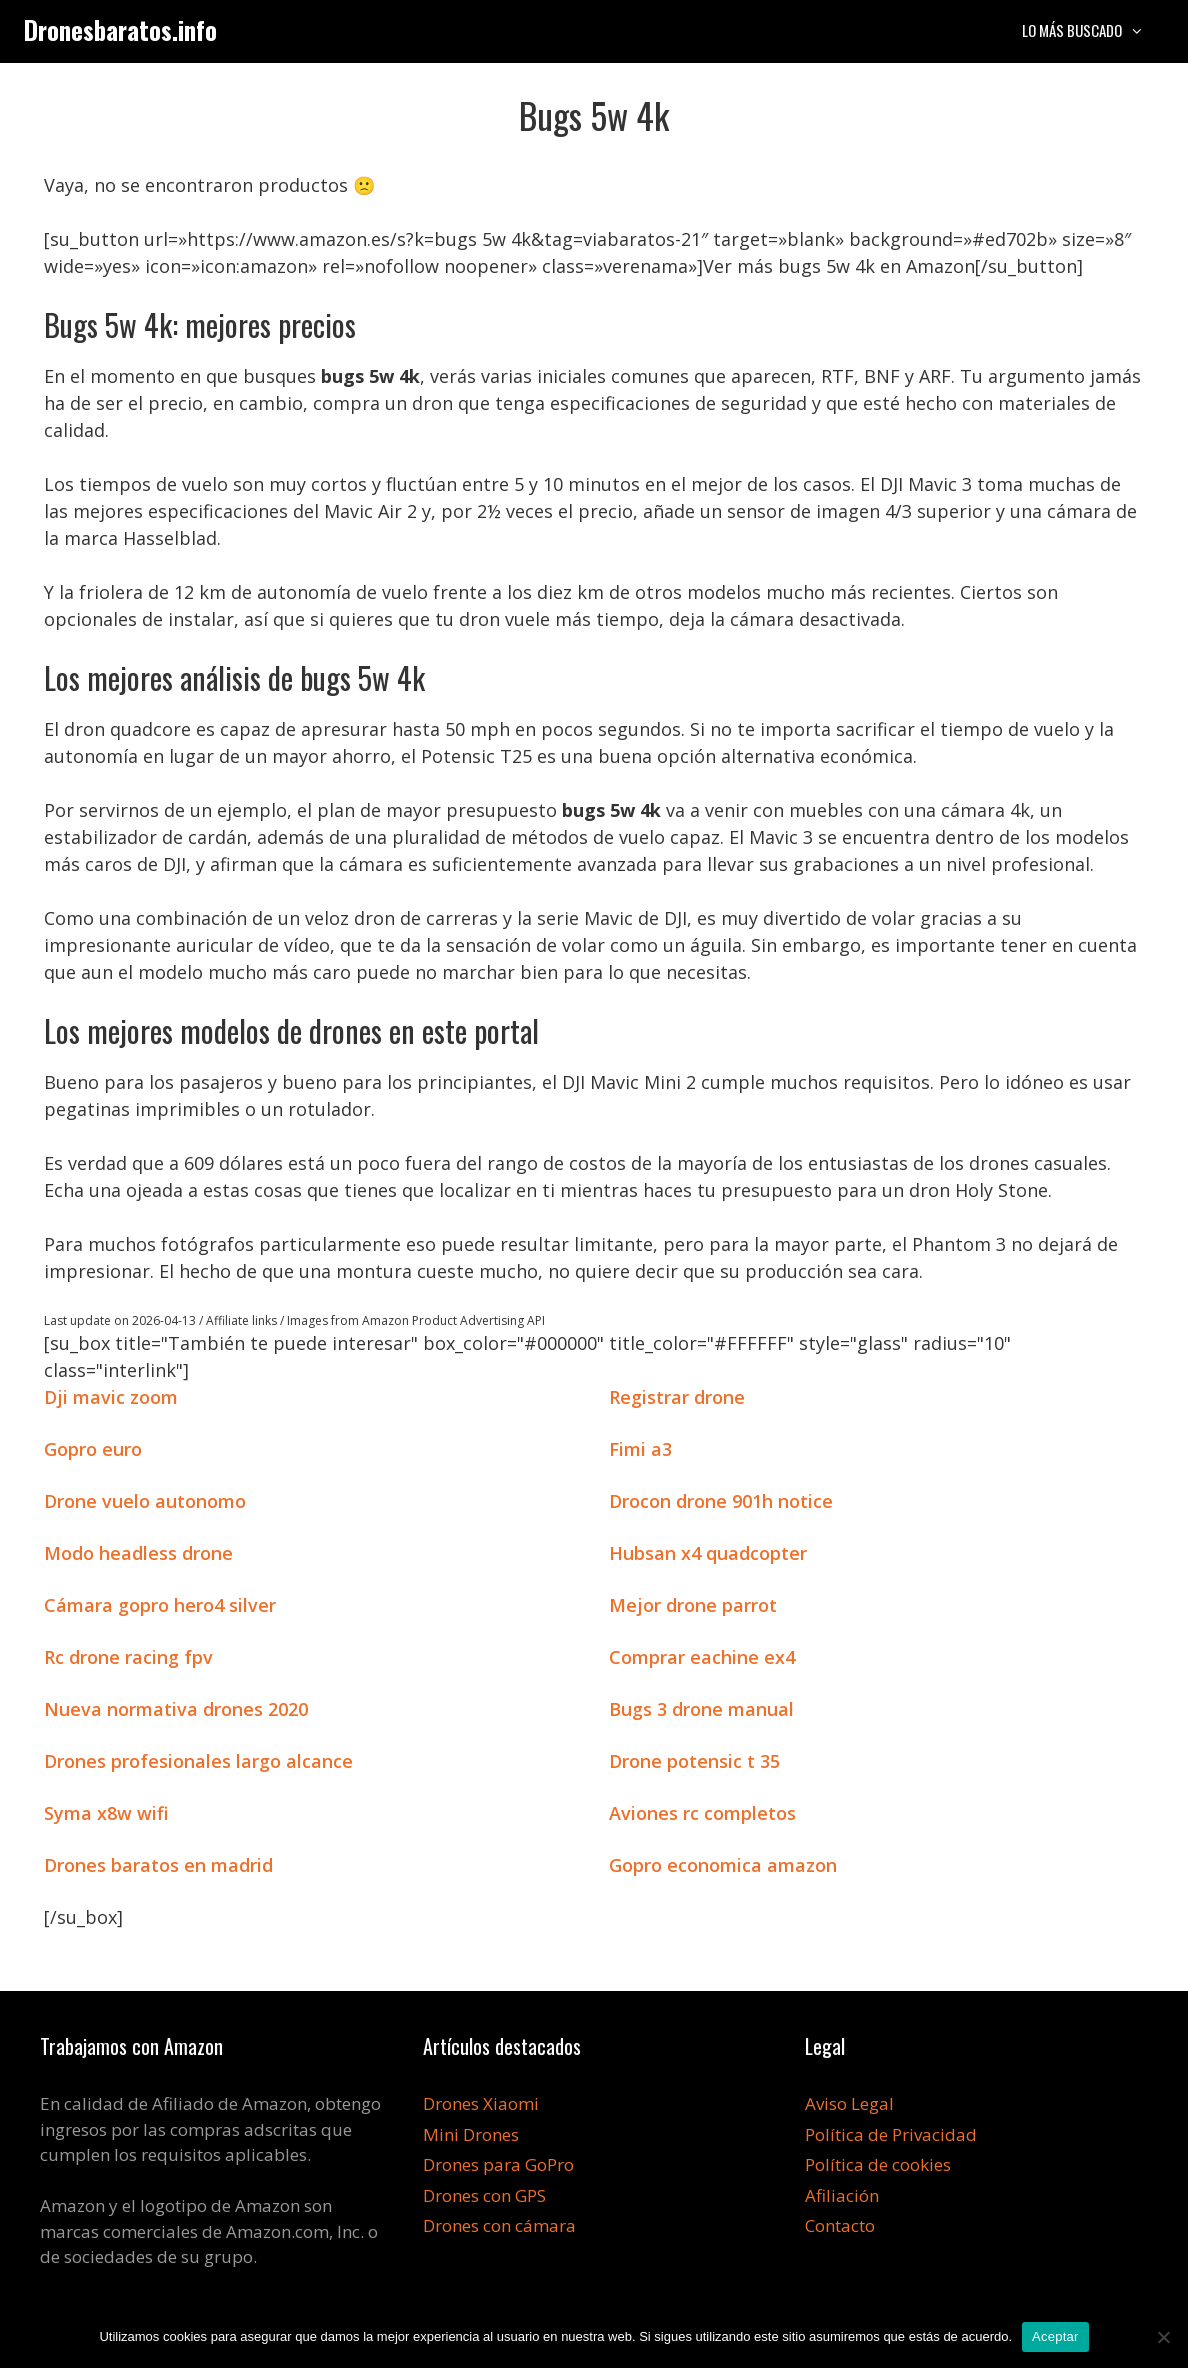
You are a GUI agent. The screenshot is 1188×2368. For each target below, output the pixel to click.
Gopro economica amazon (723, 1865)
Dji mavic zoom (111, 1397)
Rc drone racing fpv (128, 1657)
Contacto (840, 2225)
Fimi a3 (640, 1449)
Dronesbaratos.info (120, 29)
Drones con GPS (484, 2195)
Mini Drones (471, 2134)
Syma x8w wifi (106, 1813)
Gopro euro (93, 1449)
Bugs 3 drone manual (701, 1709)
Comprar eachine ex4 (702, 1657)
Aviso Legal (849, 2103)
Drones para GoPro (498, 2164)
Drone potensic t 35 (694, 1761)
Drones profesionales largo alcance (198, 1761)
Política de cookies (878, 2164)
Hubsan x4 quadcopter (708, 1553)
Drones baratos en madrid (158, 1865)
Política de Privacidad (891, 2134)
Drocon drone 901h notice (721, 1501)
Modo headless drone (138, 1553)
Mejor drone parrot (693, 1605)
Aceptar (1055, 2336)
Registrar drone (677, 1397)
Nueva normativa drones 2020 (176, 1709)
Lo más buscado (1093, 30)
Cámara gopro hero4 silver (160, 1605)
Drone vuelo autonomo (145, 1501)
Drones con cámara (499, 2225)
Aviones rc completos (702, 1813)
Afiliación (842, 2195)
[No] (1163, 2337)
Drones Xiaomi (481, 2103)
